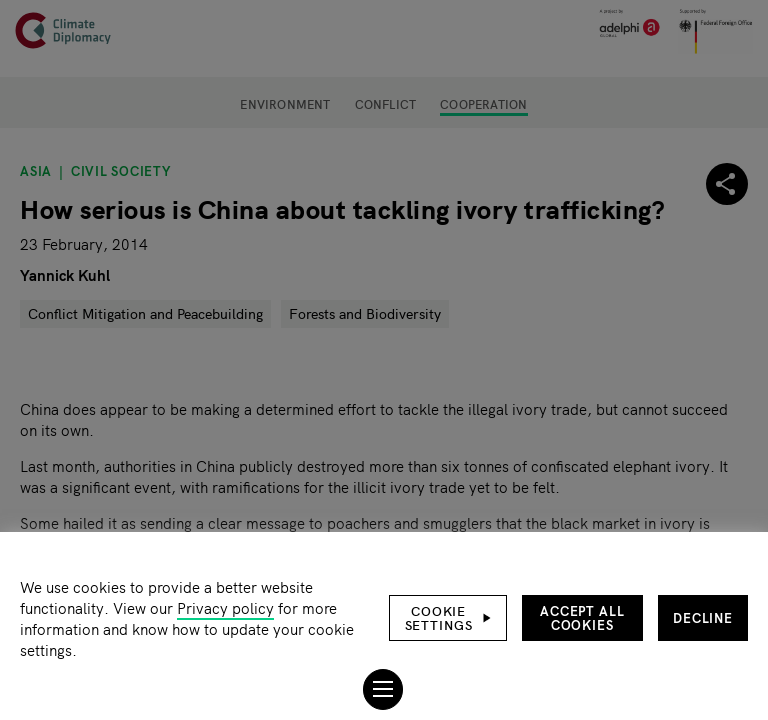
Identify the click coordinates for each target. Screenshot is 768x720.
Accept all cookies (582, 617)
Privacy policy (225, 607)
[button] (448, 618)
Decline (703, 617)
